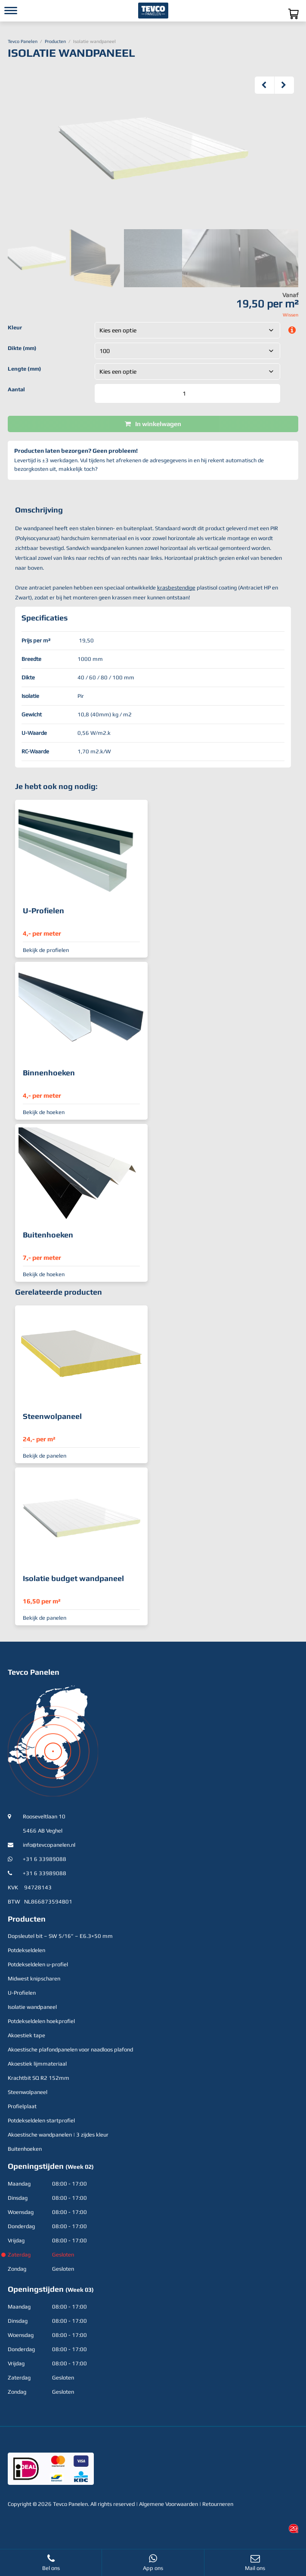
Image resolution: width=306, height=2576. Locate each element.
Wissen (290, 314)
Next (284, 85)
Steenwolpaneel (27, 2092)
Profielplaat (22, 2106)
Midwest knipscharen (34, 1978)
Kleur (15, 327)
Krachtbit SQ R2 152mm (38, 2078)
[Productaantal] (187, 393)
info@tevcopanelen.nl (49, 1845)
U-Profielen (22, 1993)
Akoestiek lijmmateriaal (37, 2063)
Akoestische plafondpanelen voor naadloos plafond (70, 2049)
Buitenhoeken (25, 2149)
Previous (265, 85)
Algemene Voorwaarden (168, 2504)
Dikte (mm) (22, 348)
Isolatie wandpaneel (32, 2007)
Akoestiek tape (26, 2035)
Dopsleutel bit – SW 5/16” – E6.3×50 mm (60, 1936)
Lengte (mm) (24, 368)
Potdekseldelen (26, 1950)
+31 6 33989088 (44, 1859)
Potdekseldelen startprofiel (41, 2120)
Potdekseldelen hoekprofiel (41, 2021)
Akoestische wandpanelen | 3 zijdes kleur (58, 2134)
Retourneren (217, 2504)
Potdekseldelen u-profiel (38, 1964)
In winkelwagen (158, 423)
